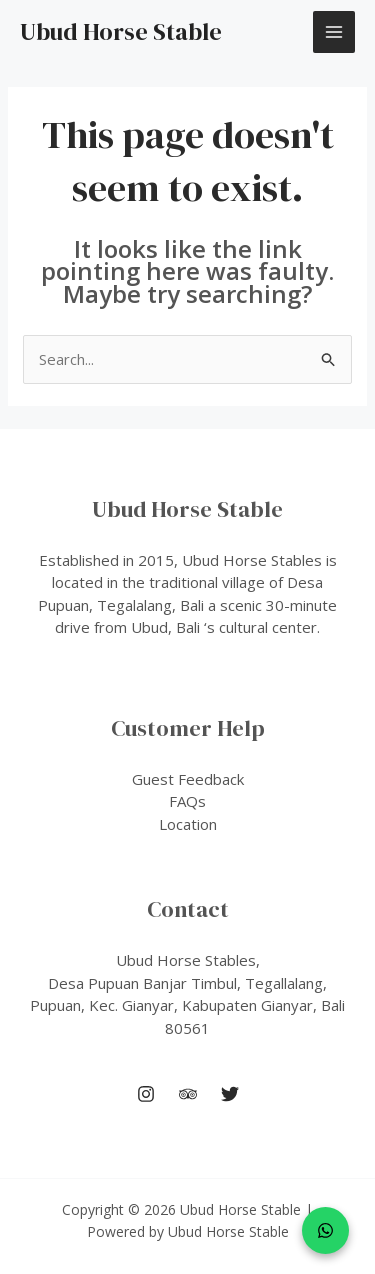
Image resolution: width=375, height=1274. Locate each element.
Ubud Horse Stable (121, 31)
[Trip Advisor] (188, 1094)
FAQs (187, 801)
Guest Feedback (188, 779)
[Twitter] (230, 1094)
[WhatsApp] (325, 1230)
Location (188, 824)
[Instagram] (146, 1094)
